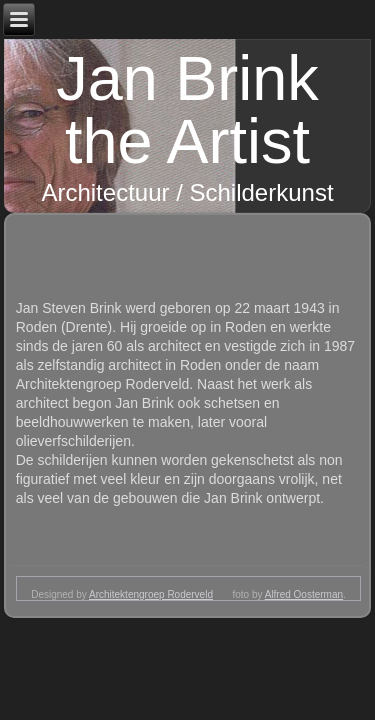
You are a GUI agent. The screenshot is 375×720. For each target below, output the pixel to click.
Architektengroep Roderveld (151, 594)
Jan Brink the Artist (187, 109)
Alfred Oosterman (304, 594)
